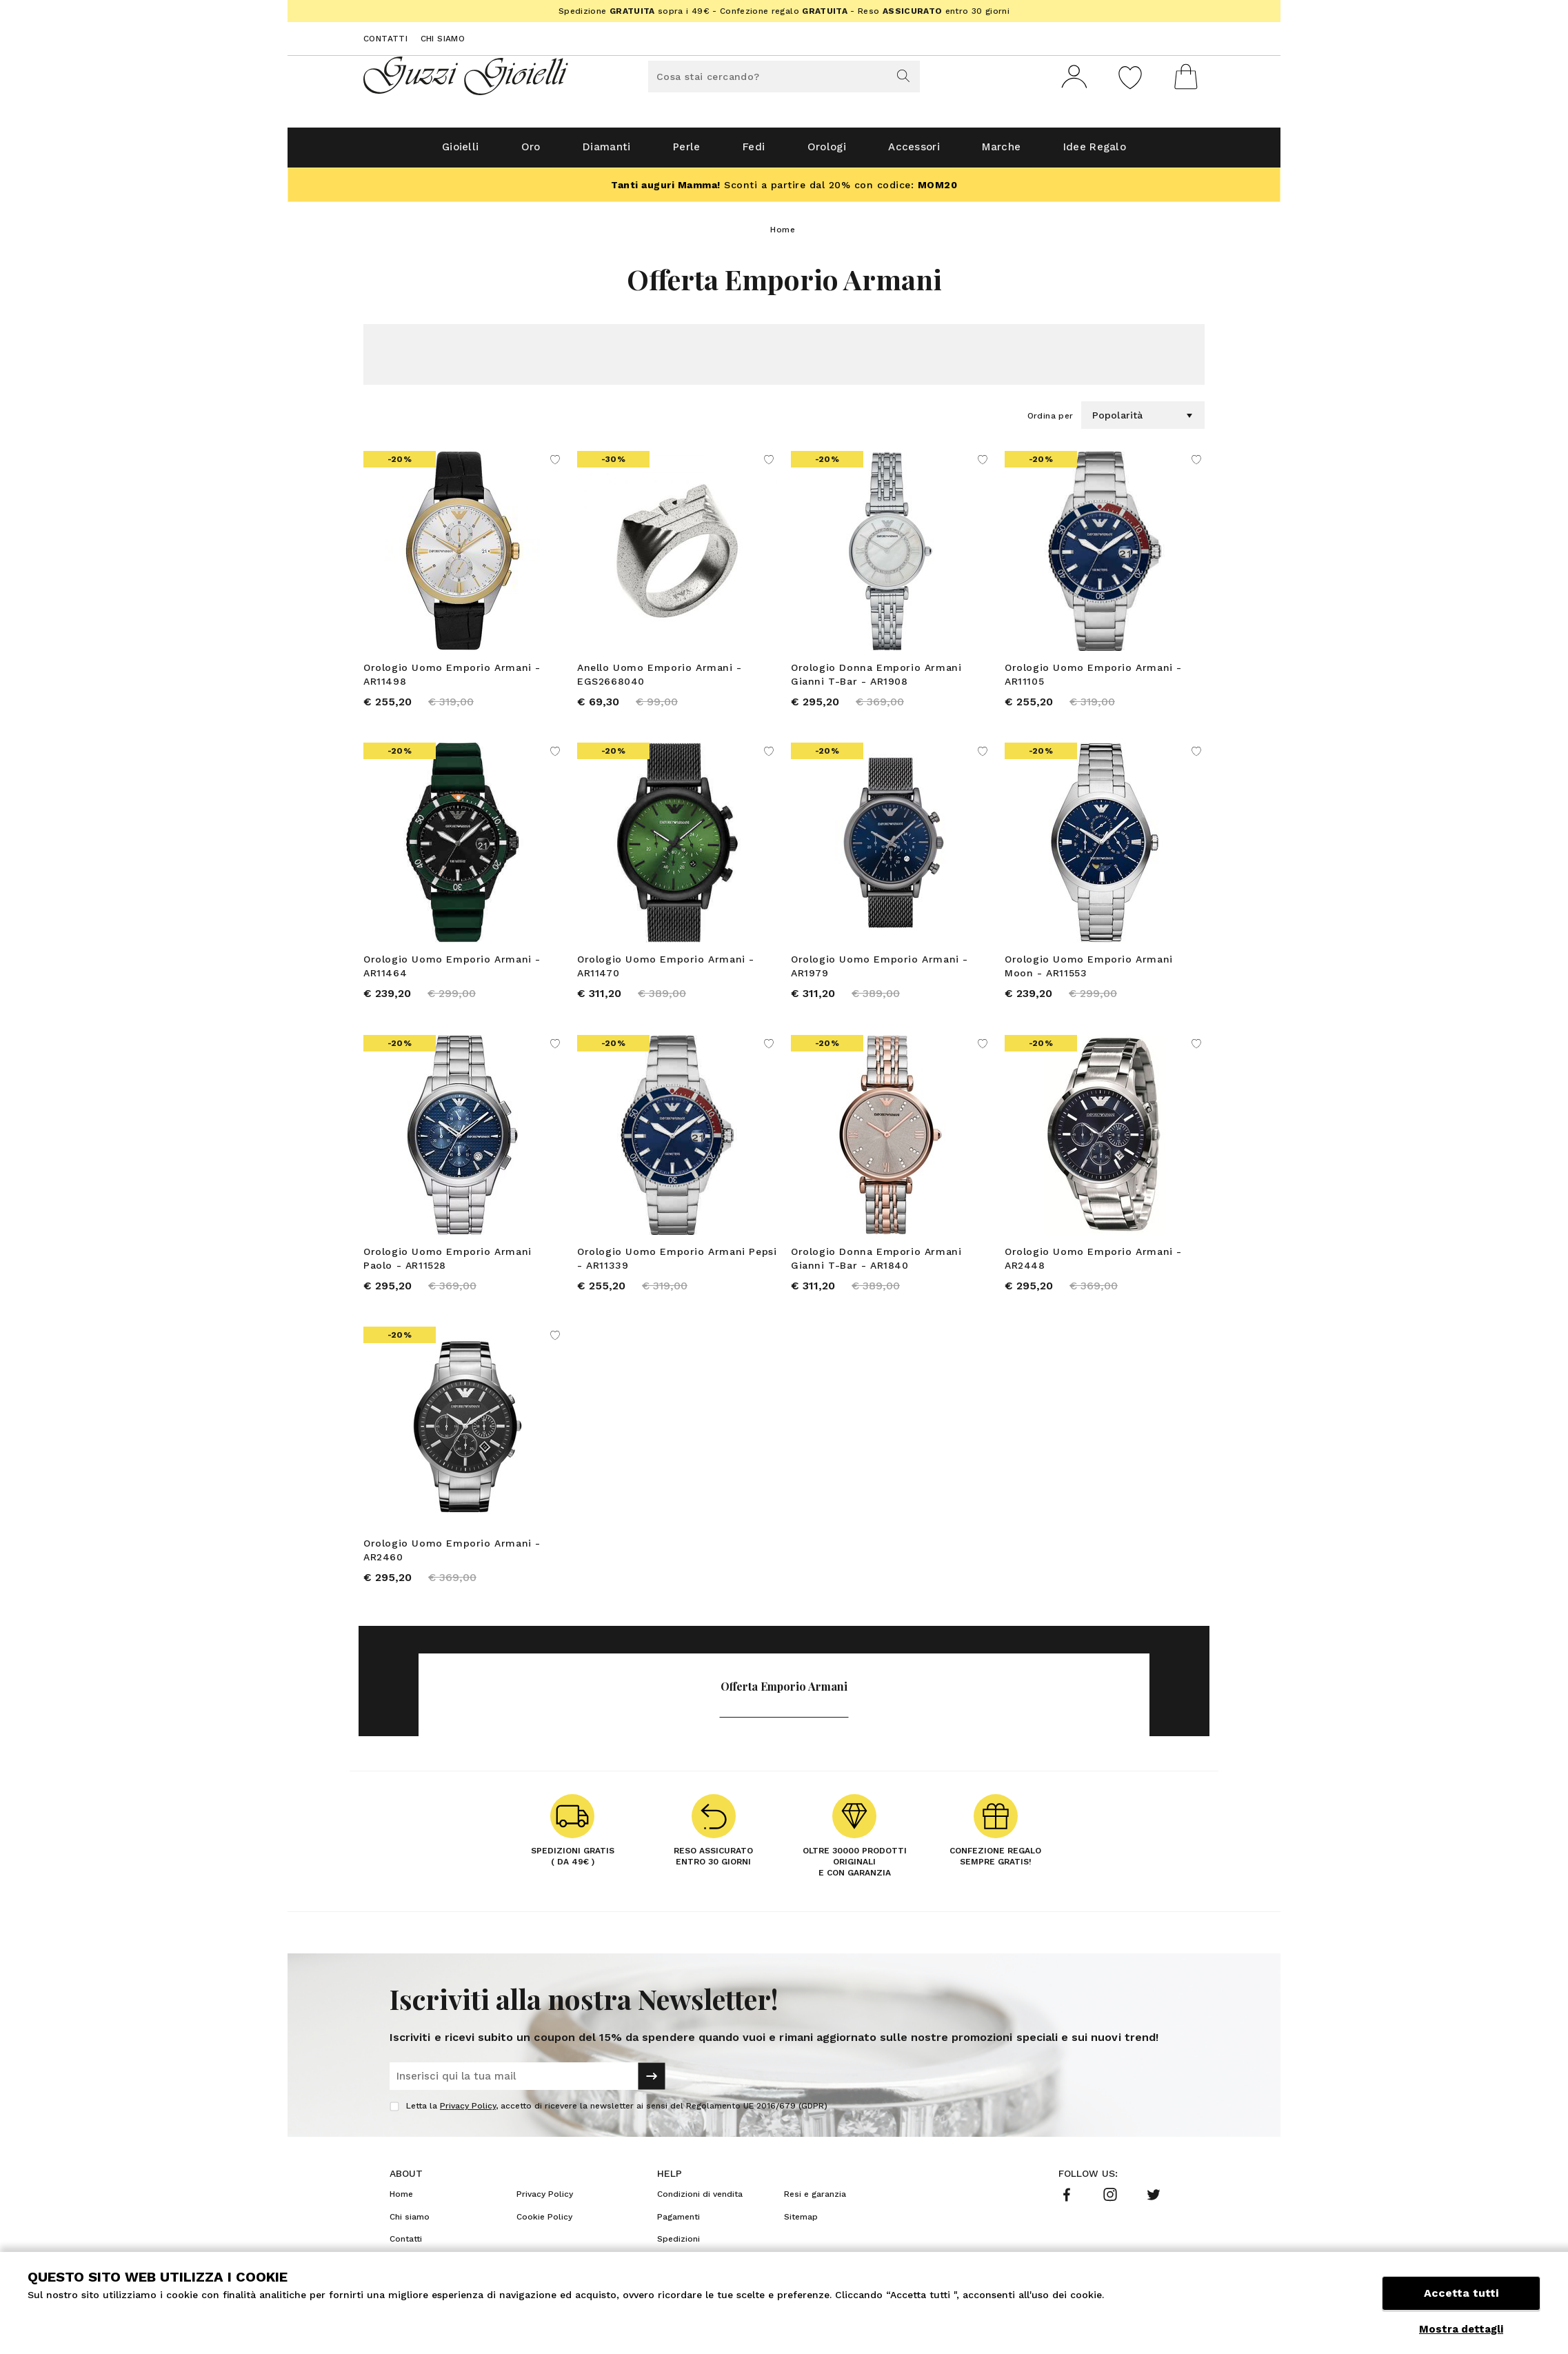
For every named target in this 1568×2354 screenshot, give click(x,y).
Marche (1022, 152)
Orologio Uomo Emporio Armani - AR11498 (452, 679)
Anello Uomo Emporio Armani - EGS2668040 (659, 679)
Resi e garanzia (815, 2201)
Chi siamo (443, 38)
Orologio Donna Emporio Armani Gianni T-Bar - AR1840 (876, 1264)
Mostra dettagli (1461, 2329)
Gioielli (428, 152)
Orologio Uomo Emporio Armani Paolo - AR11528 (447, 1264)
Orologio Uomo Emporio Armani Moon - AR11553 (1089, 972)
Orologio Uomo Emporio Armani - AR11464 (452, 972)
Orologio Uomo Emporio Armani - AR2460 (452, 1557)
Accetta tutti (1461, 2297)
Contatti (385, 38)
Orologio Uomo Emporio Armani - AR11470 (665, 972)
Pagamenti (678, 2224)
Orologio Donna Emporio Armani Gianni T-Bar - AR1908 (876, 679)
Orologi (831, 152)
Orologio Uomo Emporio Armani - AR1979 (879, 972)
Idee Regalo (1125, 152)
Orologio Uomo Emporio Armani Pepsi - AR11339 (676, 1264)
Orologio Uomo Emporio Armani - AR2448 (1093, 1264)
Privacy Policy (468, 2113)
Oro (506, 152)
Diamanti (588, 152)
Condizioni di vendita (700, 2201)
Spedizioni (678, 2246)
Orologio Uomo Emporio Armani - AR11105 (1093, 679)
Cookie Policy (544, 2224)
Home (782, 235)
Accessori (927, 152)
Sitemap (801, 2224)
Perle (677, 152)
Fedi (751, 152)
